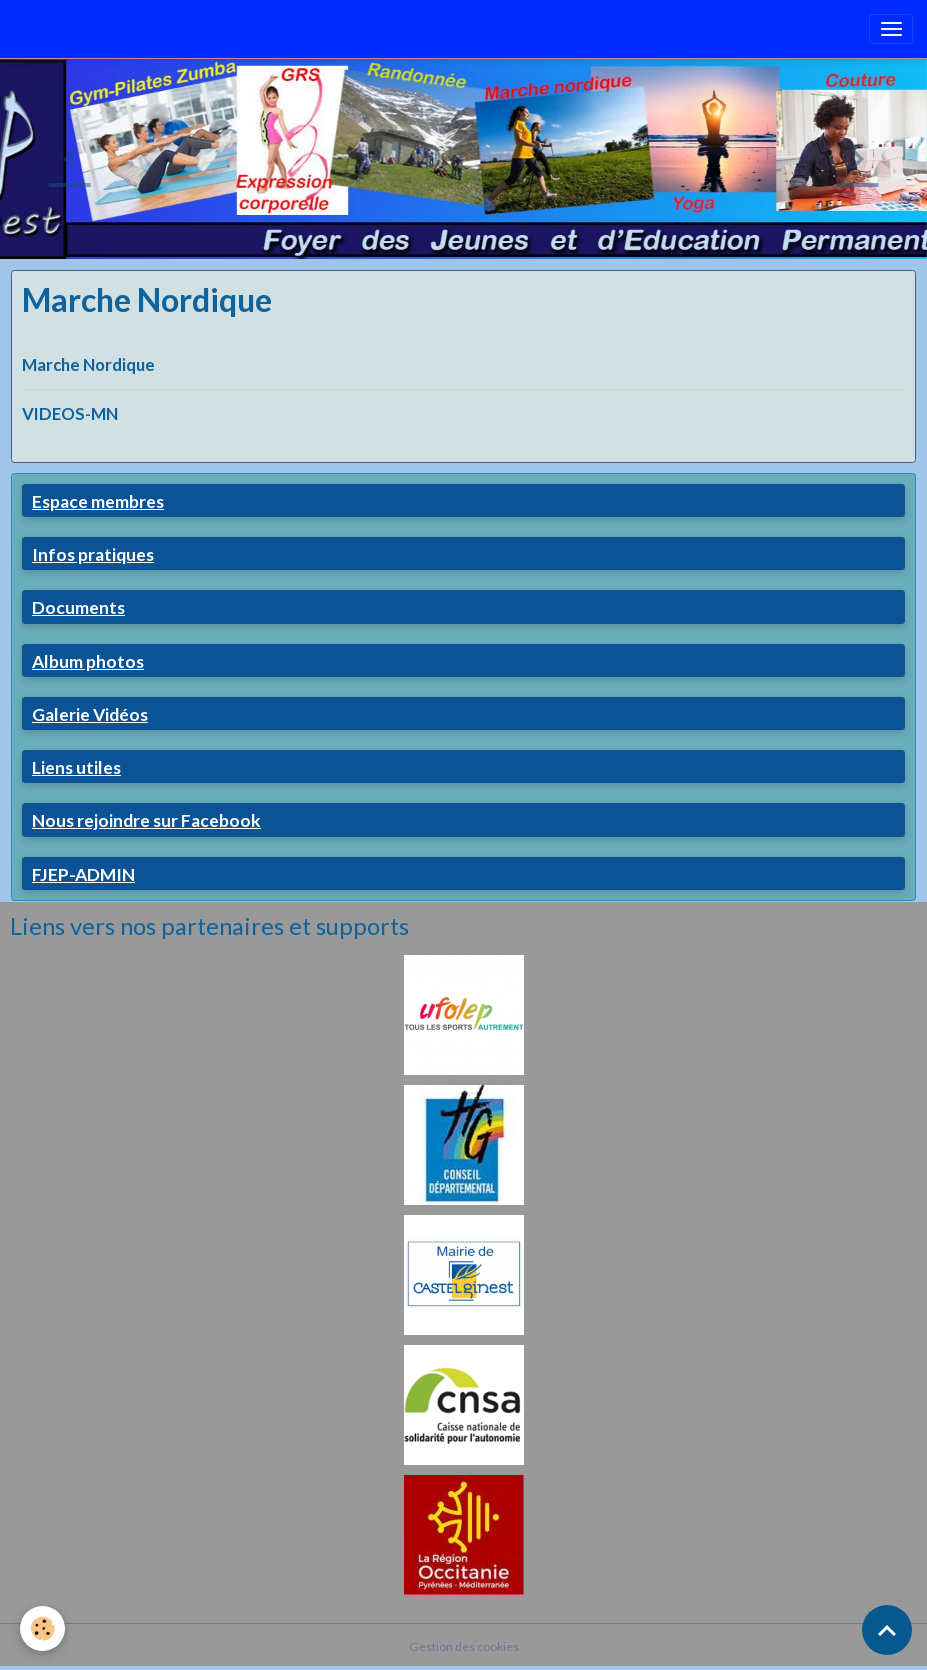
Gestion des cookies (464, 1646)
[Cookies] (42, 1628)
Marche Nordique (88, 364)
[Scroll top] (887, 1630)
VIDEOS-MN (70, 413)
